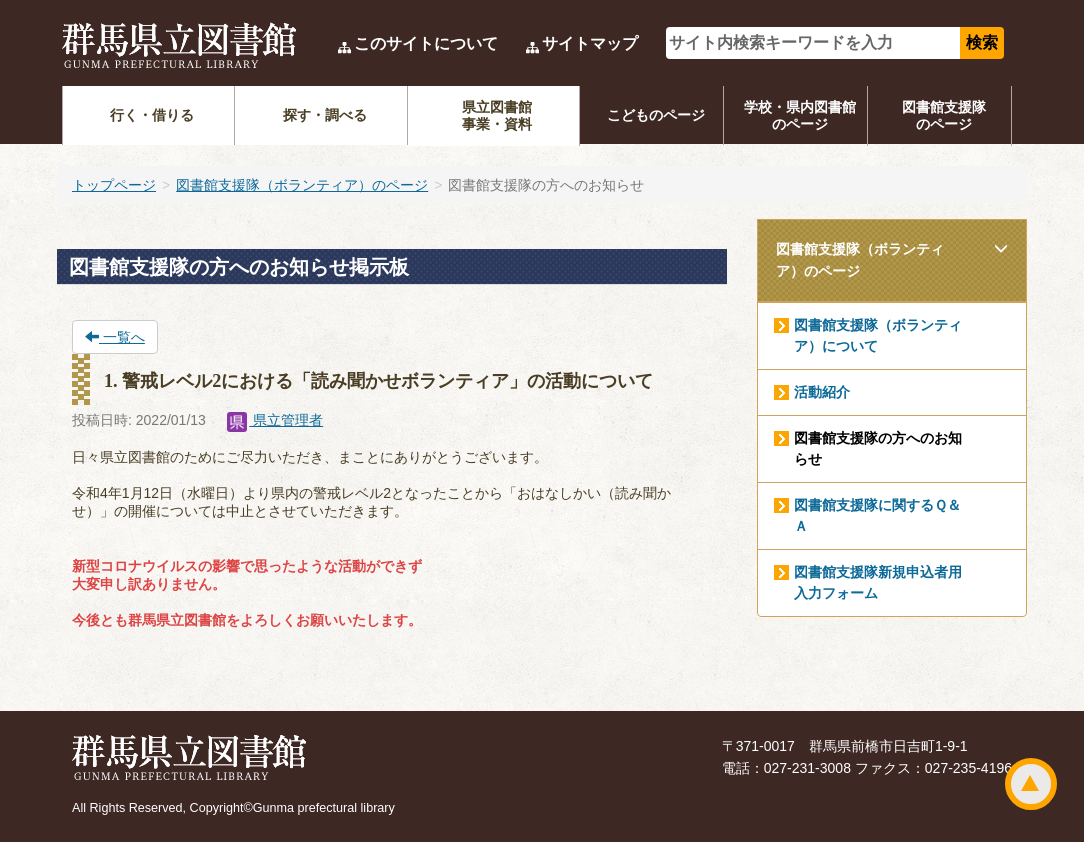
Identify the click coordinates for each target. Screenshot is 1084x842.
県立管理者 (275, 420)
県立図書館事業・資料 (497, 115)
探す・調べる (325, 115)
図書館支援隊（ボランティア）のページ (302, 185)
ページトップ (1031, 784)
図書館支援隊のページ (944, 115)
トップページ (114, 185)
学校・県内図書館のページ (800, 115)
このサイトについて (426, 43)
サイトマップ (590, 43)
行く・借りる (152, 115)
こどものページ (656, 115)
